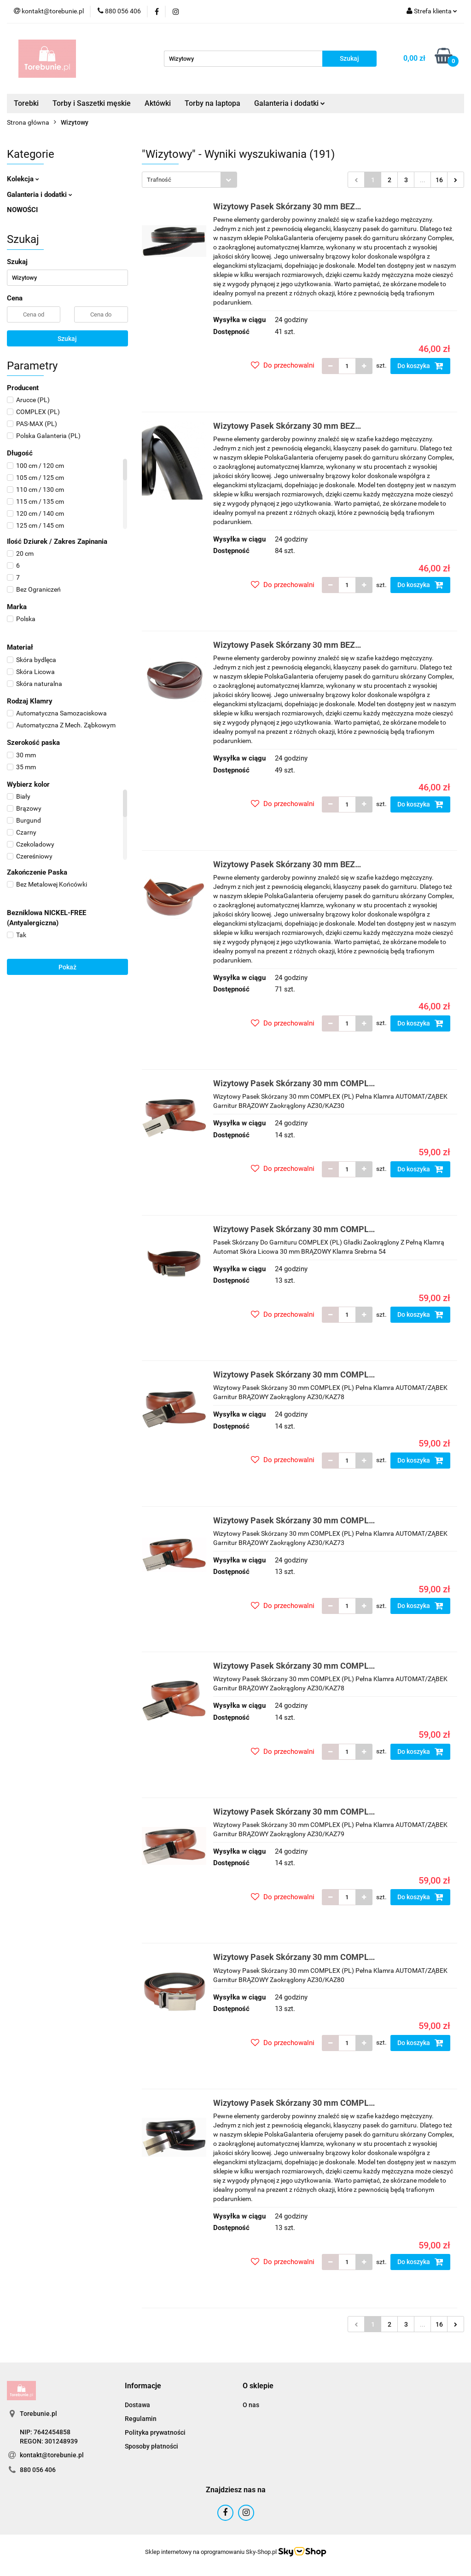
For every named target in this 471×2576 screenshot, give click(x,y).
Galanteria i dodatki (289, 103)
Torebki (26, 103)
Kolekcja (23, 179)
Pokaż (67, 967)
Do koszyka (420, 365)
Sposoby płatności (151, 2446)
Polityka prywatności (155, 2432)
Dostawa (137, 2405)
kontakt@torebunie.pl (52, 2455)
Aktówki (158, 103)
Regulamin (141, 2418)
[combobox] (189, 180)
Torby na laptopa (212, 103)
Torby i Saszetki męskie (91, 103)
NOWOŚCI (22, 210)
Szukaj (67, 338)
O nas (251, 2405)
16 (439, 180)
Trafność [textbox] (159, 179)
